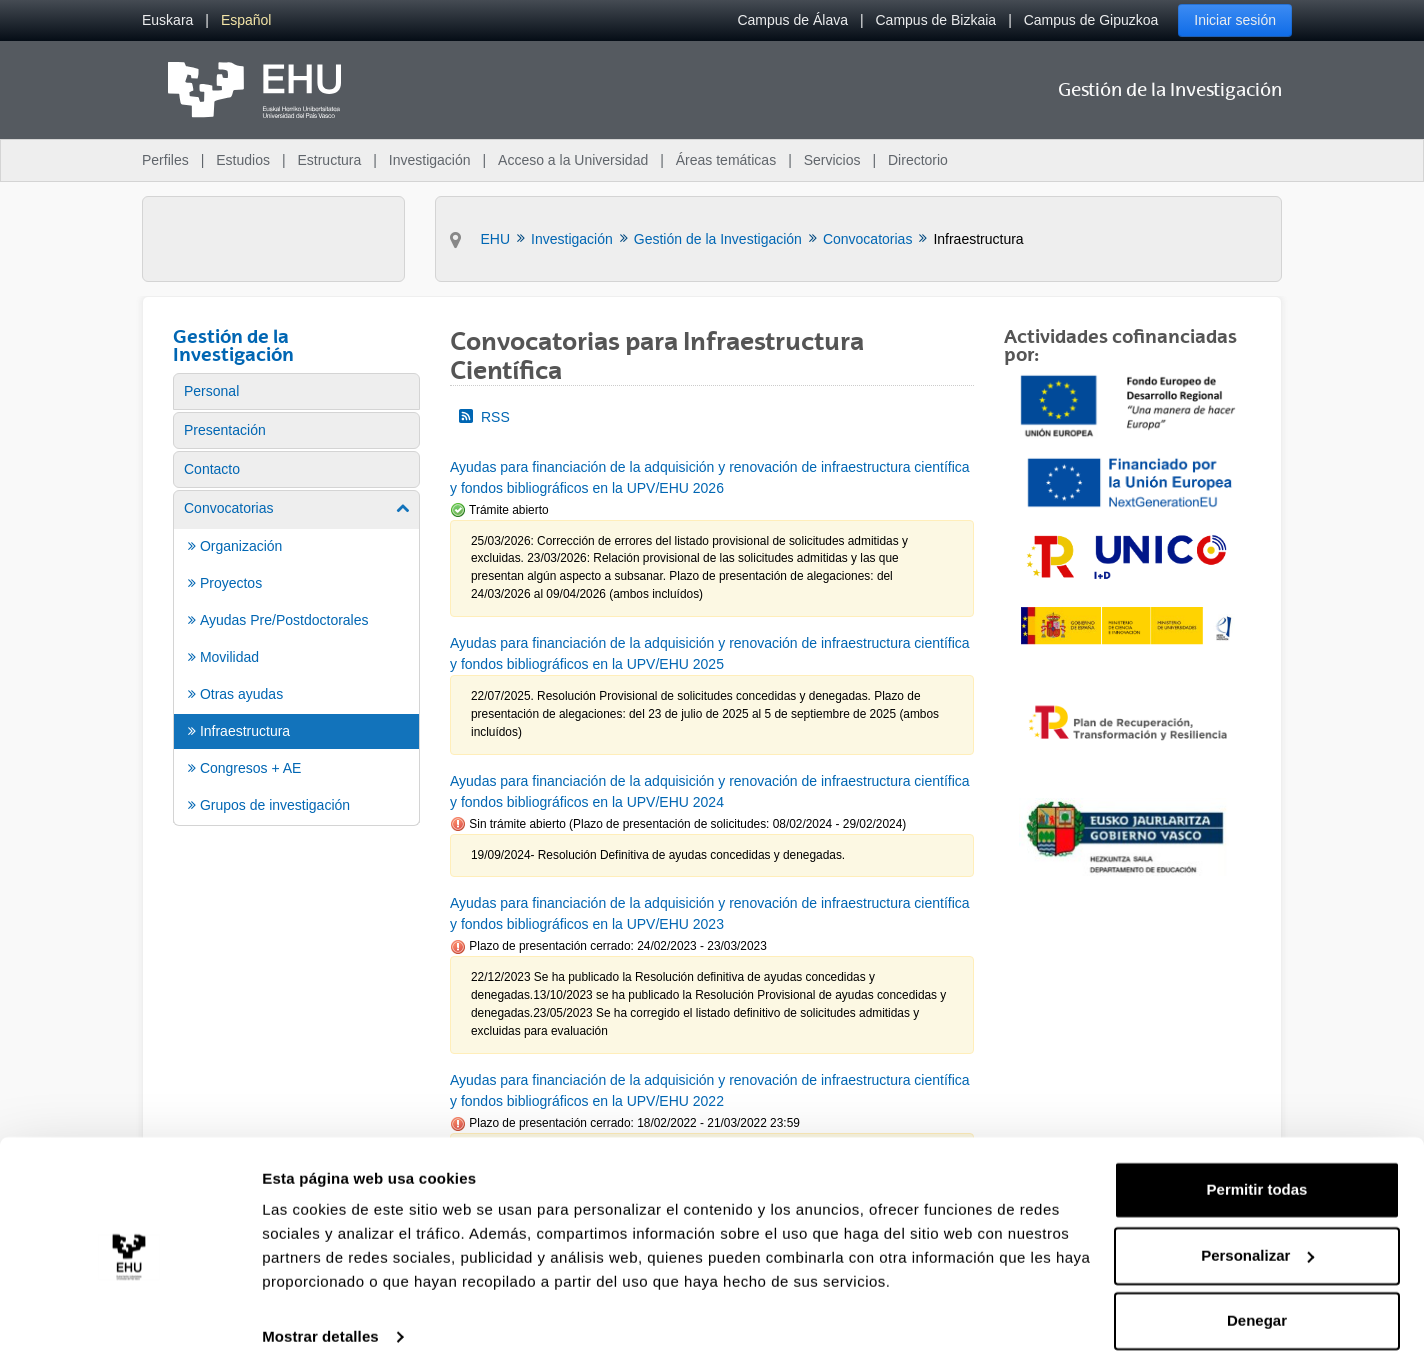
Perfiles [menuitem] (165, 160)
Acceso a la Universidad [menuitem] (573, 160)
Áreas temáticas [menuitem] (726, 160)
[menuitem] (167, 20)
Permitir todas (1257, 1176)
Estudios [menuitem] (243, 160)
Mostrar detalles (320, 1323)
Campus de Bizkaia (936, 20)
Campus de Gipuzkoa (1091, 20)
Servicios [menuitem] (832, 160)
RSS (484, 417)
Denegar (1257, 1307)
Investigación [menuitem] (430, 160)
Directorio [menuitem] (918, 160)
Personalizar (1257, 1241)
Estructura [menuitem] (329, 160)
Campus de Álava (792, 20)
